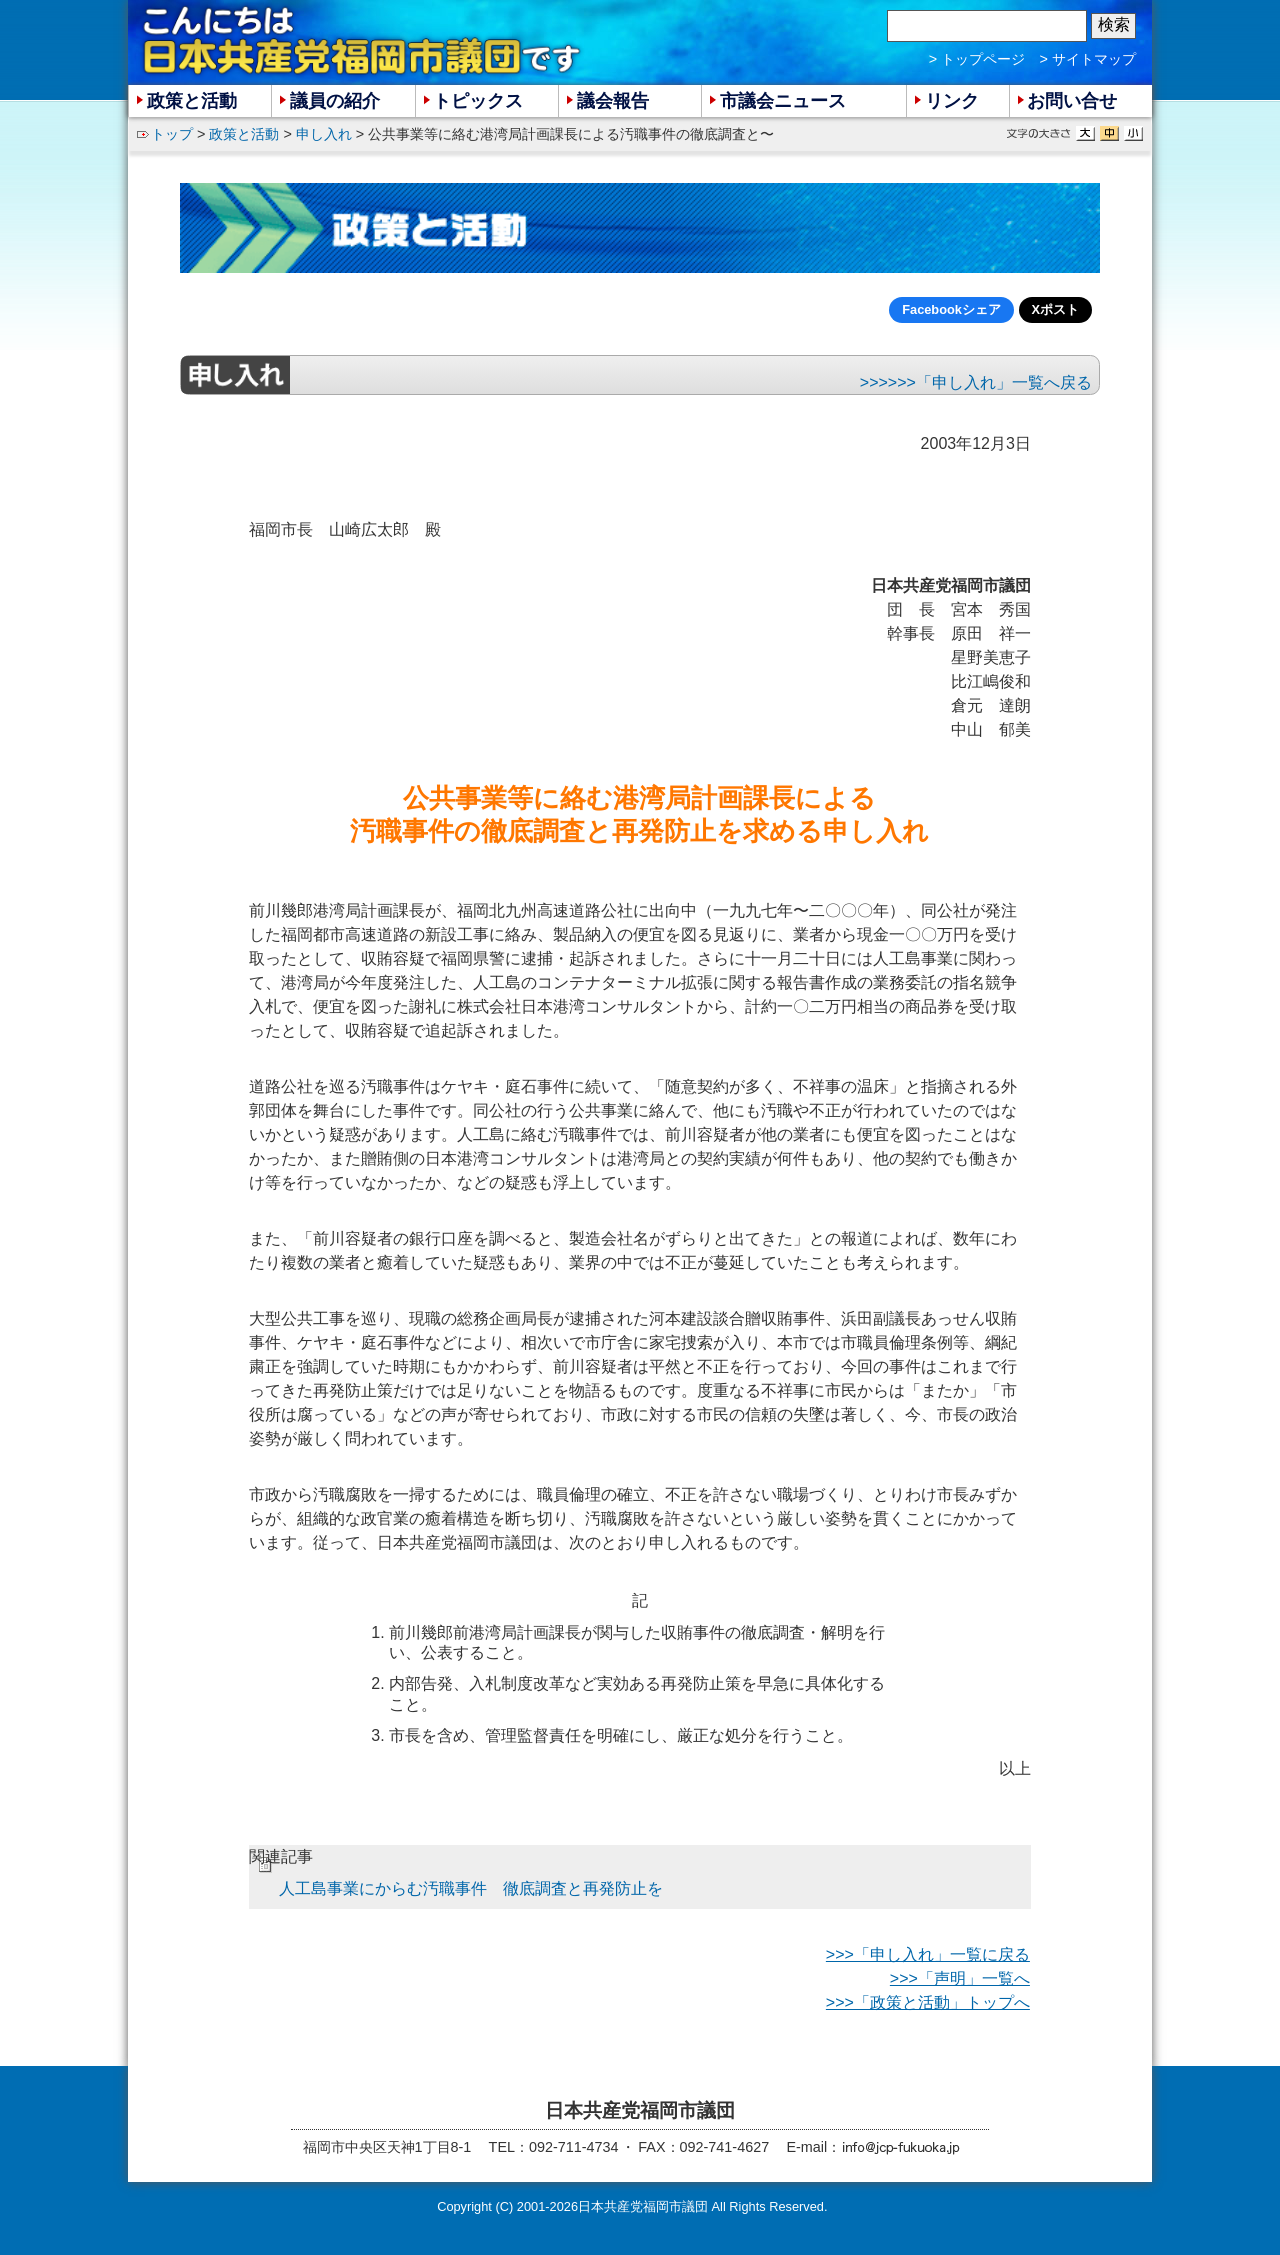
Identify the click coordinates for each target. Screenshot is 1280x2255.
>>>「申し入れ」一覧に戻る (928, 1954)
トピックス (478, 101)
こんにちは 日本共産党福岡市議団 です (363, 41)
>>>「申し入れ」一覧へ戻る (990, 382)
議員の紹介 (335, 101)
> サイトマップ (1088, 59)
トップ (172, 134)
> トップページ (977, 59)
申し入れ (324, 134)
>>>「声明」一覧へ (960, 1978)
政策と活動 (244, 134)
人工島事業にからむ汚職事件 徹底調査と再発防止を (471, 1888)
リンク (952, 101)
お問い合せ (1072, 101)
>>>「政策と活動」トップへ (928, 2002)
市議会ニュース (783, 101)
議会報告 (613, 101)
